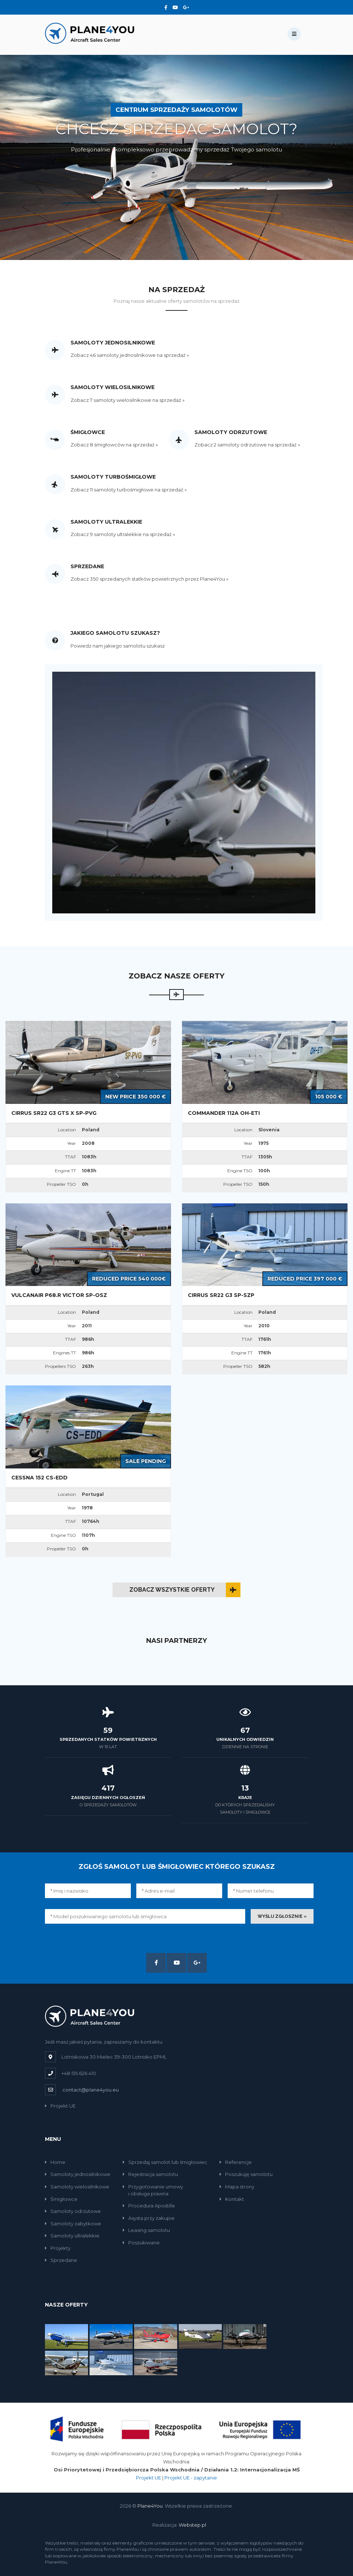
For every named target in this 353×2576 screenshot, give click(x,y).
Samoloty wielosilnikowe (77, 2187)
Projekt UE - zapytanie (190, 2478)
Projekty (58, 2248)
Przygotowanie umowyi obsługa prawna (153, 2190)
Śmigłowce (61, 2199)
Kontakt (232, 2199)
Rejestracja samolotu (150, 2174)
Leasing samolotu (146, 2230)
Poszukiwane (141, 2242)
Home (55, 2162)
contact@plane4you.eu (90, 2090)
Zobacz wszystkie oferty (172, 1589)
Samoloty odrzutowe (73, 2211)
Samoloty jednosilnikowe (77, 2174)
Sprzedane (61, 2260)
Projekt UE (60, 2106)
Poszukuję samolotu (246, 2174)
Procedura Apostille (149, 2206)
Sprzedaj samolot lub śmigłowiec (165, 2162)
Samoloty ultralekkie (72, 2236)
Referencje (236, 2162)
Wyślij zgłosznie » (282, 1916)
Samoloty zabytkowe (73, 2223)
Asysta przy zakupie (149, 2218)
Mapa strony (237, 2187)
